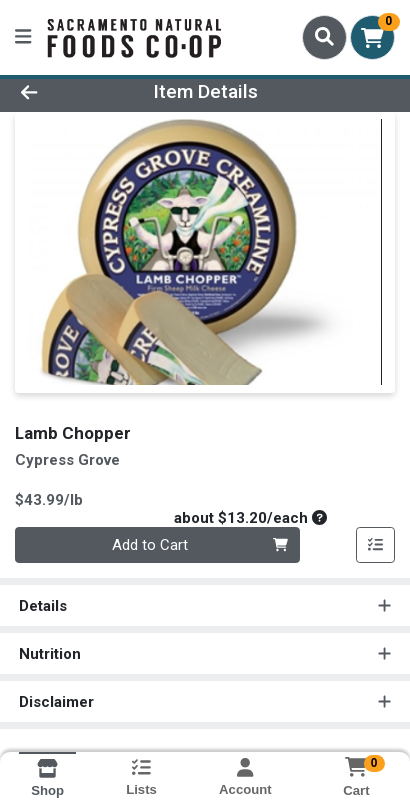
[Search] (324, 37)
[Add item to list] (376, 545)
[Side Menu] (23, 37)
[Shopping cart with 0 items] (372, 37)
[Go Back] (62, 92)
